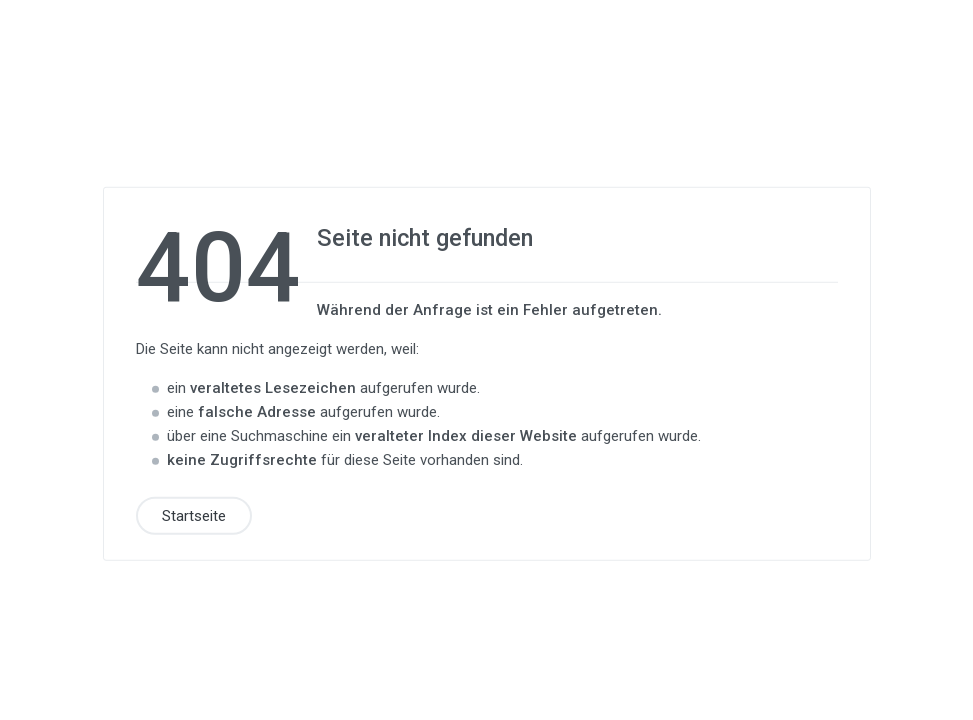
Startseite (194, 515)
